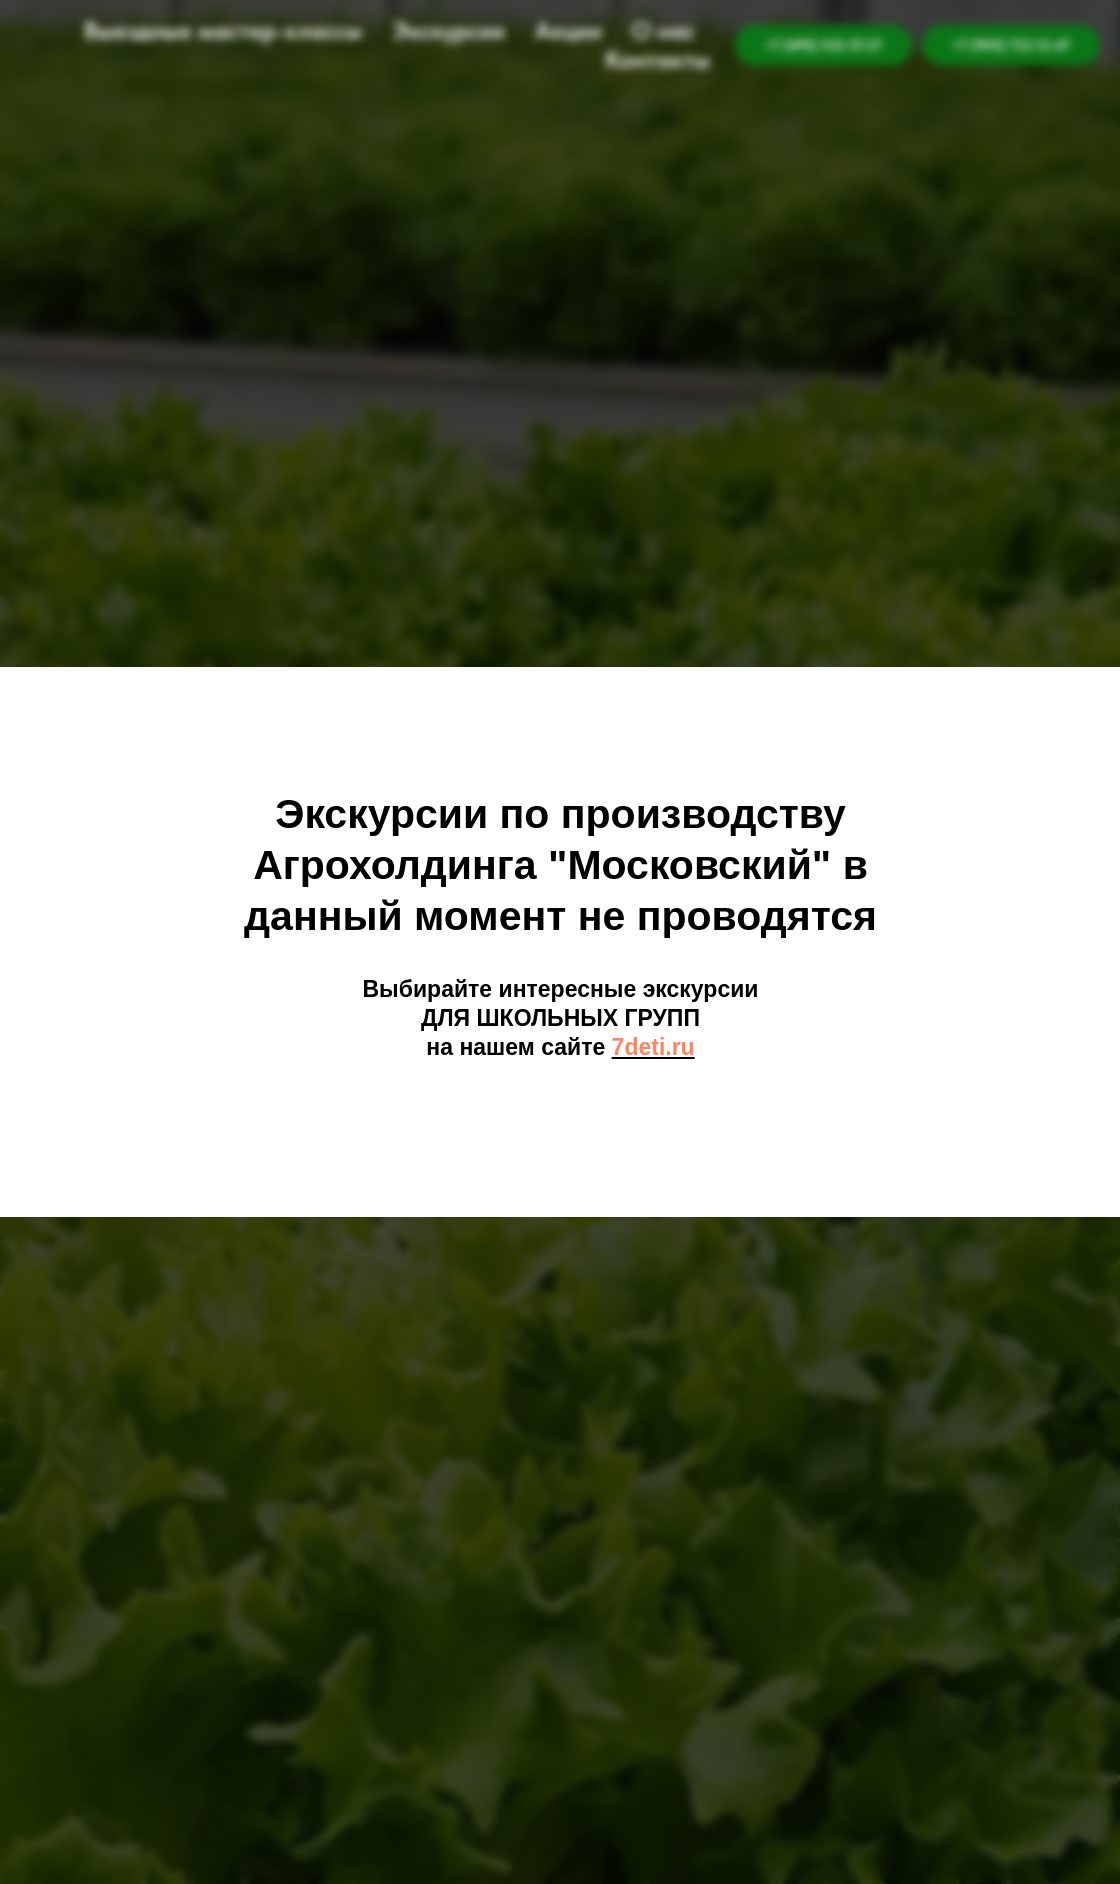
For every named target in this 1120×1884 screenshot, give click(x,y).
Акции (568, 30)
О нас (663, 30)
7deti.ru (653, 1047)
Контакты (657, 59)
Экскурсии (448, 30)
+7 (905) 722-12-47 (1011, 45)
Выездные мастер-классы (223, 30)
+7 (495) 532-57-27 (823, 45)
